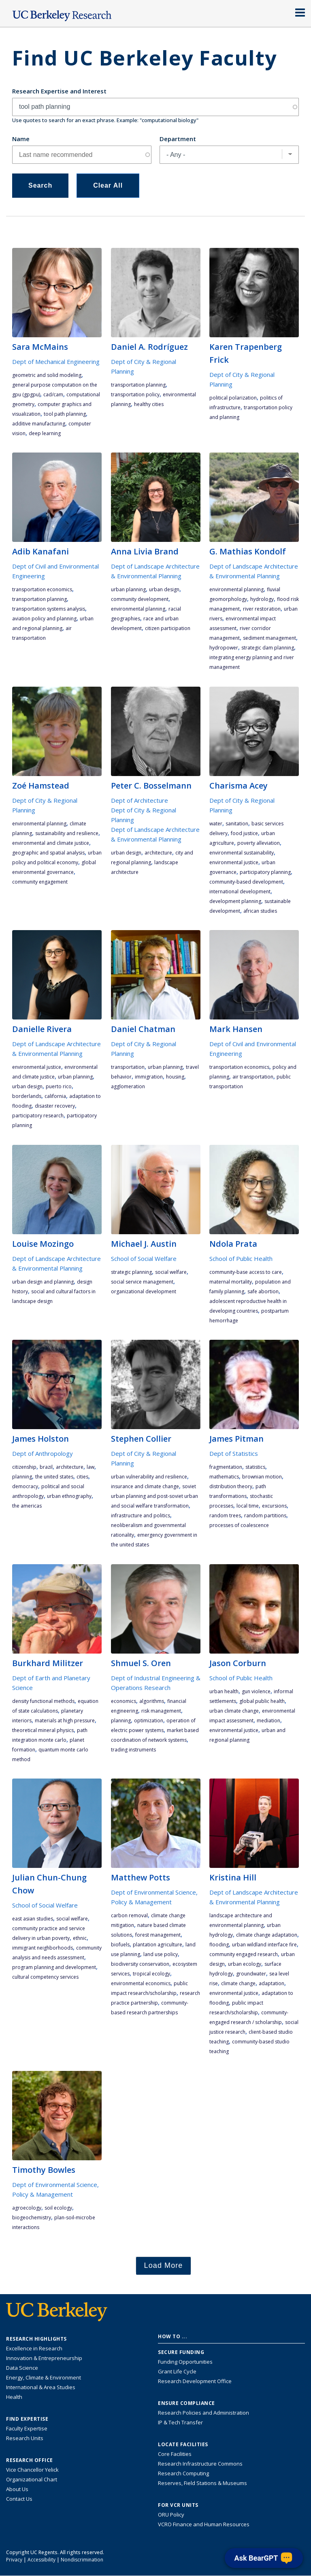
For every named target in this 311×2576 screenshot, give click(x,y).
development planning (235, 901)
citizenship (24, 1467)
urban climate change (234, 1710)
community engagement (40, 881)
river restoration (262, 608)
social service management (142, 1281)
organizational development (143, 1291)
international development (240, 891)
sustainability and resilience (66, 833)
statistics (255, 1467)
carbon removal (129, 1915)
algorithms (151, 1701)
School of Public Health (241, 1258)
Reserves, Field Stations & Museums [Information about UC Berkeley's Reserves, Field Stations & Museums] (202, 2483)
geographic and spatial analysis (48, 852)
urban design (164, 589)
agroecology (26, 2207)
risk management (161, 1710)
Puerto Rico (59, 1086)
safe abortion (263, 1291)
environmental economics (140, 1983)
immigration (149, 1076)
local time (247, 1505)
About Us (17, 2489)
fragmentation (225, 1467)
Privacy (14, 2559)
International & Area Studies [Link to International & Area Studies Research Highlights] (40, 2387)
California (55, 1096)
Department (178, 139)
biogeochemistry (31, 2217)
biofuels (120, 1944)
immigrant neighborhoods (42, 1947)
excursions (274, 1505)
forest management (158, 1934)
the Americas (27, 1505)
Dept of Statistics (233, 1453)
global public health (262, 1701)
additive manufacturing (38, 423)
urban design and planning (43, 1281)
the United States (54, 1476)
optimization (148, 1720)
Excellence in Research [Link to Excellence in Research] (34, 2348)
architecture (158, 852)
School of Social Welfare (144, 1258)
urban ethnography (69, 1496)
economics (123, 1701)
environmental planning (138, 608)
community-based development (246, 881)
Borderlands (26, 1096)
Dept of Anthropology (42, 1453)
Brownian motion (262, 1476)
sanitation (237, 823)
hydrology (262, 599)
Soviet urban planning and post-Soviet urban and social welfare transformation (154, 1496)
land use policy (160, 1954)
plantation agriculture (157, 1944)
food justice (244, 833)
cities (82, 1476)
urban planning (128, 589)
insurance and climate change (145, 1486)
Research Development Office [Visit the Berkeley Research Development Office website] (195, 2381)
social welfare (171, 1272)
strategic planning (131, 1272)
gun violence (256, 1691)
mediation (268, 1720)
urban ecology (244, 1964)
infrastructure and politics (140, 1515)
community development (139, 599)
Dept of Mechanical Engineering (56, 361)
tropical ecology (151, 1973)
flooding (219, 1944)
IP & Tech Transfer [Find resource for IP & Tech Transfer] (180, 2422)
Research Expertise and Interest (59, 91)
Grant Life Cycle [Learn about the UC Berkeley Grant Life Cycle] (177, 2371)
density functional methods (43, 1701)
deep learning (45, 433)
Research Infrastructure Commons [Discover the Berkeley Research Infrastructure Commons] (200, 2463)
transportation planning (138, 384)
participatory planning (265, 872)
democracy (25, 1486)
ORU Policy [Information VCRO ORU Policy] (171, 2514)
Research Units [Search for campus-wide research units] (24, 2438)
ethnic (80, 1938)
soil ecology (58, 2207)
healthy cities (149, 404)
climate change (238, 1983)
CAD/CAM (53, 394)
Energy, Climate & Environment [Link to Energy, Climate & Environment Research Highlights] (43, 2377)
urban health (224, 1691)
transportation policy (135, 394)
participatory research (38, 1115)
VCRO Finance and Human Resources (203, 2524)
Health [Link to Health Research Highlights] (14, 2396)
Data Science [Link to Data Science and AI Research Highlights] (22, 2367)
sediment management (269, 637)
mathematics (224, 1476)
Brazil (46, 1467)
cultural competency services (45, 1976)
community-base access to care (245, 1272)
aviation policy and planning (44, 618)
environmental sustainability (241, 852)
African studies (260, 910)
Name (21, 139)
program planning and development (54, 1967)
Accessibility (41, 2559)
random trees (225, 1515)
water (215, 823)
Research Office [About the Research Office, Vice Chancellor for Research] (29, 2460)
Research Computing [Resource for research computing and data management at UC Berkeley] (183, 2473)
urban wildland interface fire (264, 1944)
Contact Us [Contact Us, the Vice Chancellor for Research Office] (19, 2498)
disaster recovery (55, 1105)
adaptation (271, 1983)
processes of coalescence (239, 1525)
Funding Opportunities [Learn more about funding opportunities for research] (185, 2361)
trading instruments (133, 1749)
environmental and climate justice (50, 843)
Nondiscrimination (82, 2559)
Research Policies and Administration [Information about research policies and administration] (203, 2412)
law (90, 1467)
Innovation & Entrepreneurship (44, 2358)
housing (175, 1076)
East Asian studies (32, 1918)
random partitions (265, 1515)
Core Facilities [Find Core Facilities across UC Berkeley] (175, 2454)
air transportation (252, 1076)
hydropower (223, 647)
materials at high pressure (65, 1720)
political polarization (233, 397)
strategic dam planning (267, 647)
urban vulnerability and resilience (149, 1476)
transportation (128, 1067)
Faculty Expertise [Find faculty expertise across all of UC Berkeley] (26, 2428)
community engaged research (243, 1954)
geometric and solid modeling (46, 375)
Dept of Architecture (139, 800)
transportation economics (42, 589)
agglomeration (128, 1086)
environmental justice (233, 862)
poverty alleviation (258, 843)
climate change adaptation (266, 1934)
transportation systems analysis (48, 608)
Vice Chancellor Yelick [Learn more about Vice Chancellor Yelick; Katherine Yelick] (32, 2469)
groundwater (251, 1973)
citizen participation (167, 628)
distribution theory (230, 1486)
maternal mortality (230, 1281)
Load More (163, 2265)
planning (22, 1476)
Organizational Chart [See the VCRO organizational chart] (31, 2479)
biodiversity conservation (140, 1964)
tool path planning (65, 413)
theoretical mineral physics (43, 1730)
